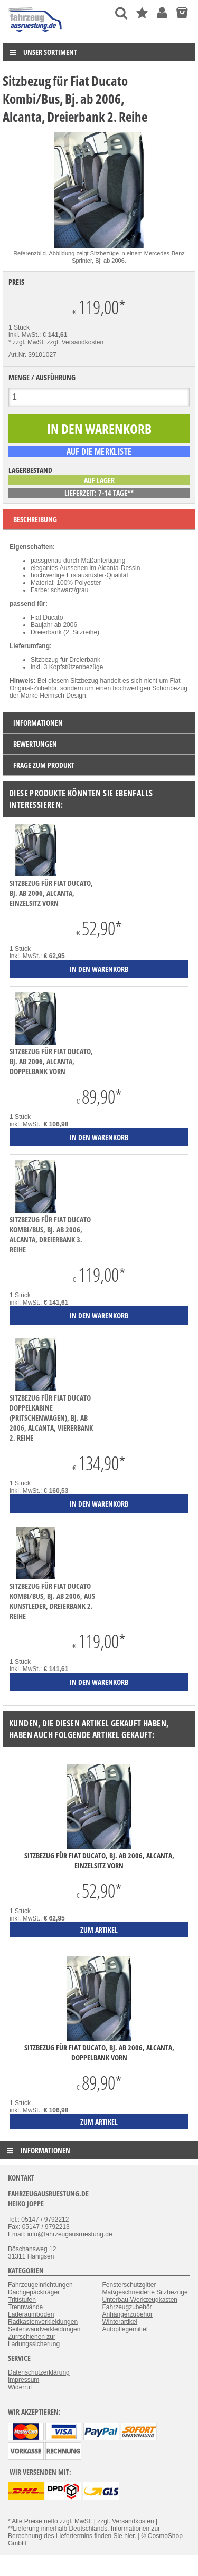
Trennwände (25, 2307)
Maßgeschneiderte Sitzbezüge (145, 2292)
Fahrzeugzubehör (127, 2307)
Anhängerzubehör (127, 2314)
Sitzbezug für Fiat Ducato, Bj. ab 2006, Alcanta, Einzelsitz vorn (51, 893)
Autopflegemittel (125, 2329)
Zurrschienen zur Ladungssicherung (34, 2340)
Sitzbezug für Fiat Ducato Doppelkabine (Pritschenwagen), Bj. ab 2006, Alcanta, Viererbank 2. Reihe (51, 1418)
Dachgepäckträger (34, 2292)
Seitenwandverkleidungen (44, 2329)
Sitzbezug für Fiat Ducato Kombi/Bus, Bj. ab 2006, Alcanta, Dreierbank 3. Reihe (50, 1234)
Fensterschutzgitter (129, 2285)
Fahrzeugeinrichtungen (40, 2285)
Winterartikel (120, 2322)
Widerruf (20, 2387)
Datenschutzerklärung (39, 2372)
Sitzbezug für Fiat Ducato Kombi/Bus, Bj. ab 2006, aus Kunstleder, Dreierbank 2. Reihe (52, 1601)
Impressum (23, 2380)
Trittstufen (22, 2299)
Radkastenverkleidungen (43, 2322)
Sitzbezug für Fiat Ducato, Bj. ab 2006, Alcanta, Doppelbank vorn (51, 1061)
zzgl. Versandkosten (75, 342)
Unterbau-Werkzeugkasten (140, 2299)
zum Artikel (99, 1930)
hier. (130, 2536)
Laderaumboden (31, 2314)
